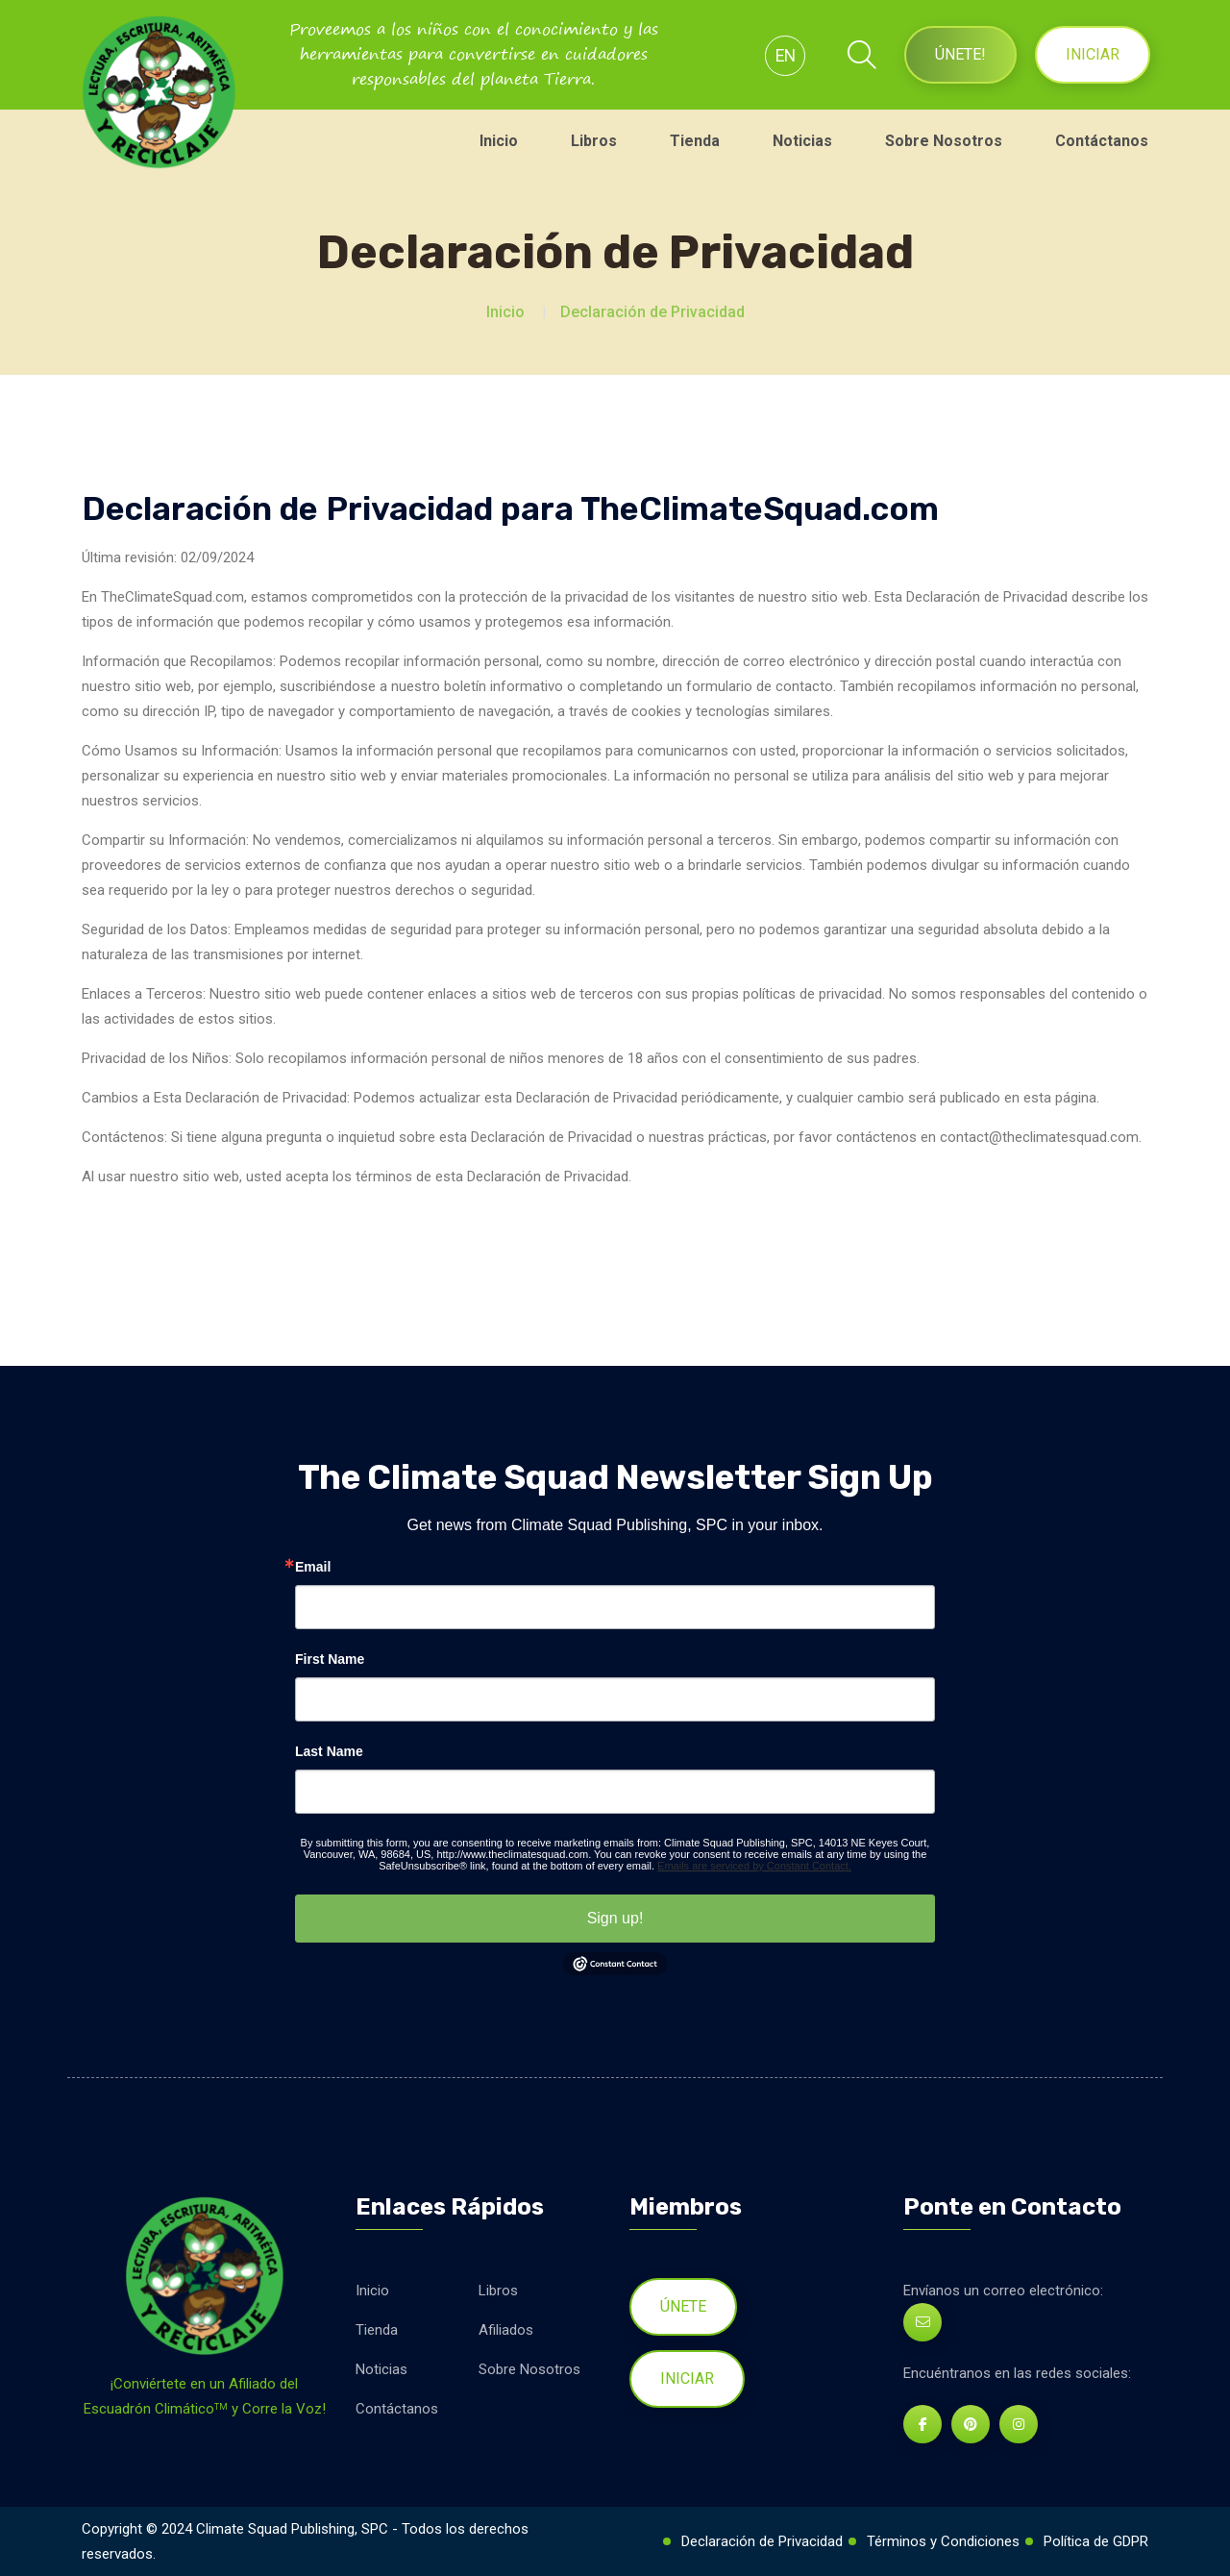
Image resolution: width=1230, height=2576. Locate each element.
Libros (594, 141)
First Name (329, 1659)
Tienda (695, 141)
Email (313, 1566)
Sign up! (615, 1918)
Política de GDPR (1096, 2541)
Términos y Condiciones (943, 2541)
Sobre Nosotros (943, 141)
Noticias (802, 141)
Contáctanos (1101, 141)
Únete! (960, 54)
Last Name (329, 1751)
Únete (683, 2306)
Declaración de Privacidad (652, 312)
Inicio (499, 141)
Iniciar (1092, 54)
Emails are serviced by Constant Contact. (754, 1865)
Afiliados (506, 2330)
